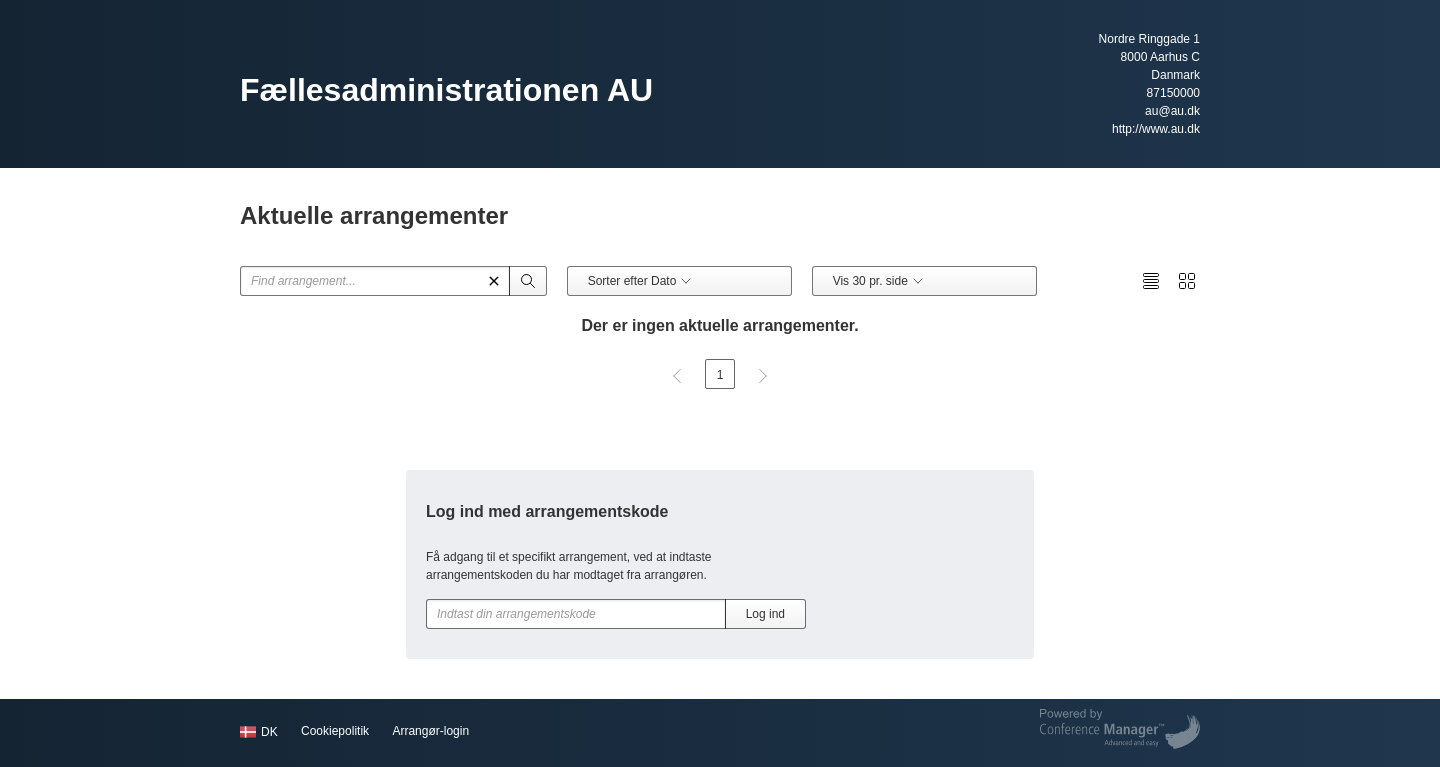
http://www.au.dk (1156, 129)
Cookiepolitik (335, 731)
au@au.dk (1172, 111)
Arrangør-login (430, 731)
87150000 (1173, 93)
